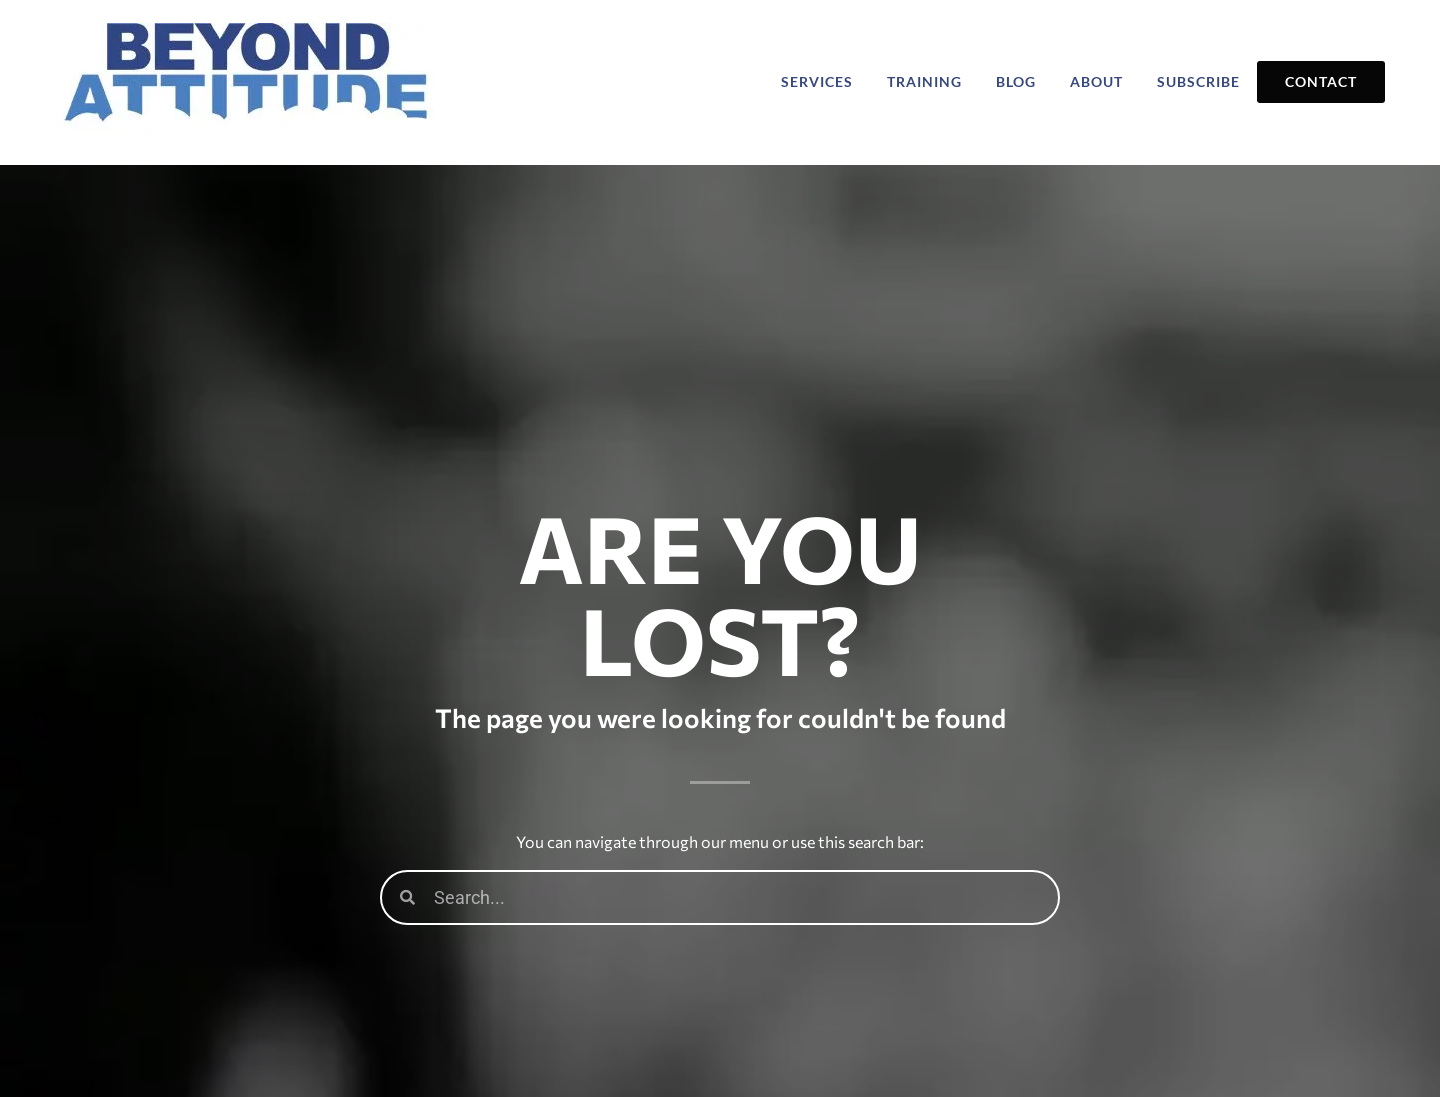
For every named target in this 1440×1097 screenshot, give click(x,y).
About (1096, 81)
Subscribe (1198, 81)
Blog (1016, 81)
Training (924, 81)
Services (817, 81)
